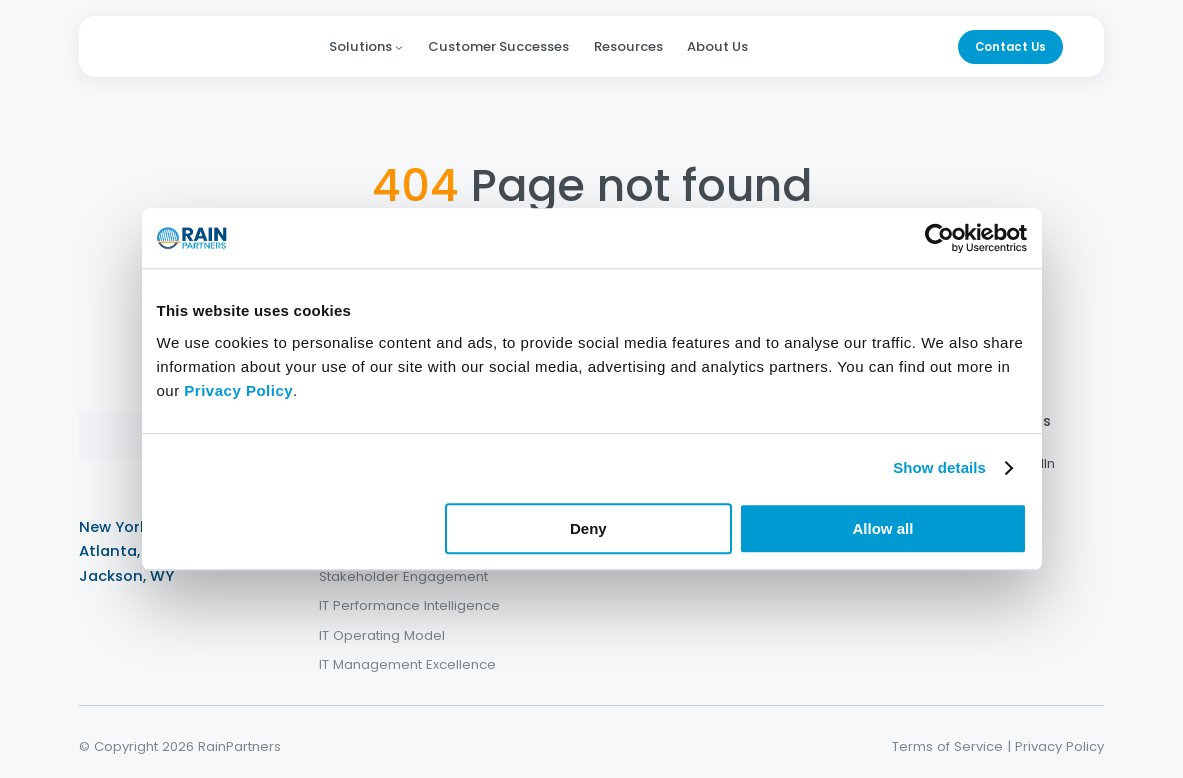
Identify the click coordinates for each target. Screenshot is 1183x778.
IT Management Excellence (407, 664)
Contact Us (1010, 47)
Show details (939, 467)
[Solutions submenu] (399, 47)
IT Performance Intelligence (409, 605)
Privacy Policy (1059, 746)
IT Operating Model (382, 635)
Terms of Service (947, 746)
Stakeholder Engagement (403, 575)
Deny (588, 528)
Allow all (883, 528)
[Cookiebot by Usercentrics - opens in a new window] (939, 238)
